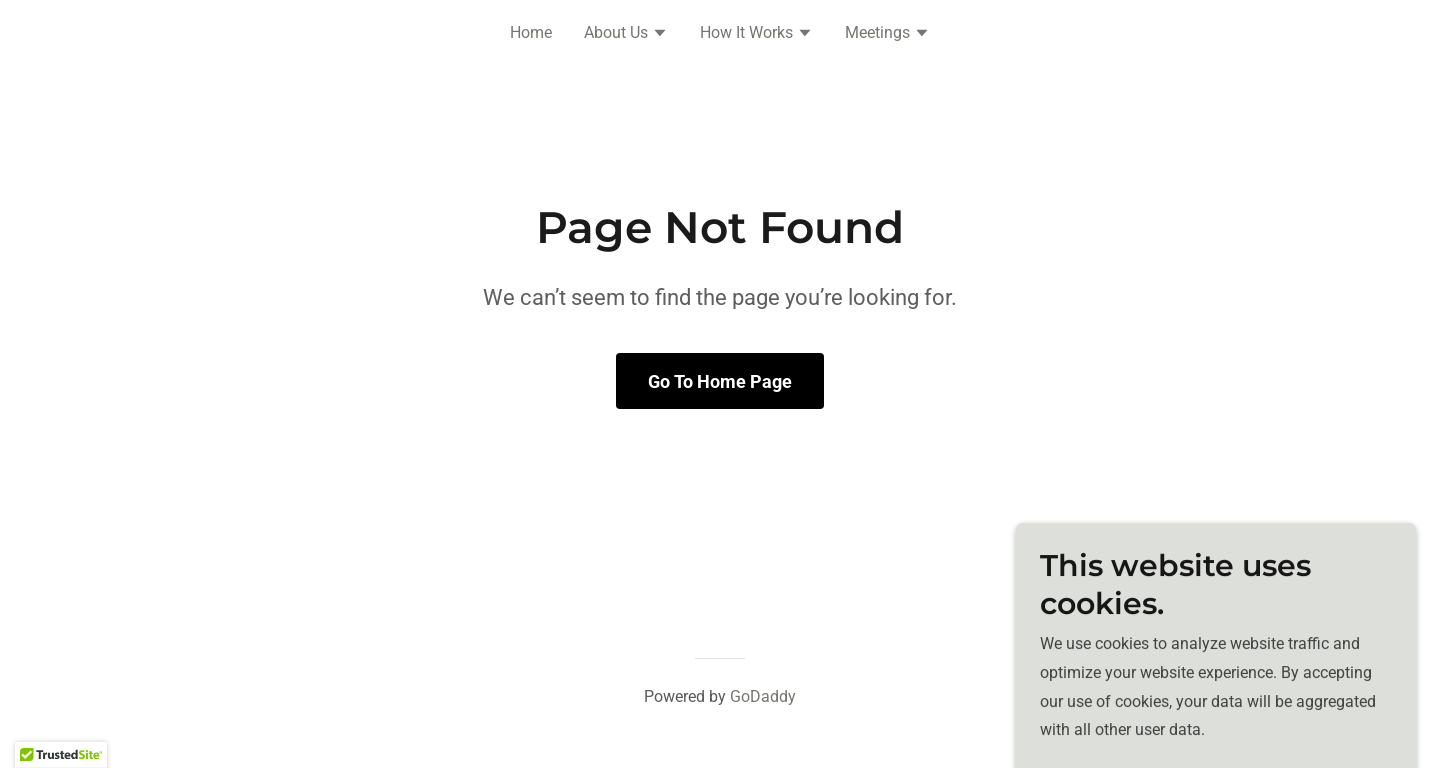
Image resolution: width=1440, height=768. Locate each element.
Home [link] (531, 32)
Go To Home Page (720, 381)
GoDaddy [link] (763, 696)
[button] (626, 35)
